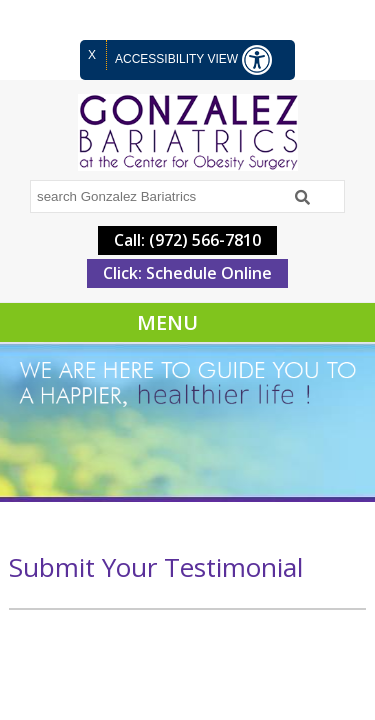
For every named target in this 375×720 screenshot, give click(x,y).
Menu (167, 322)
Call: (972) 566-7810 (187, 240)
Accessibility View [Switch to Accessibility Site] (193, 60)
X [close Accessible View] (92, 55)
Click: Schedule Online (187, 273)
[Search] (302, 198)
